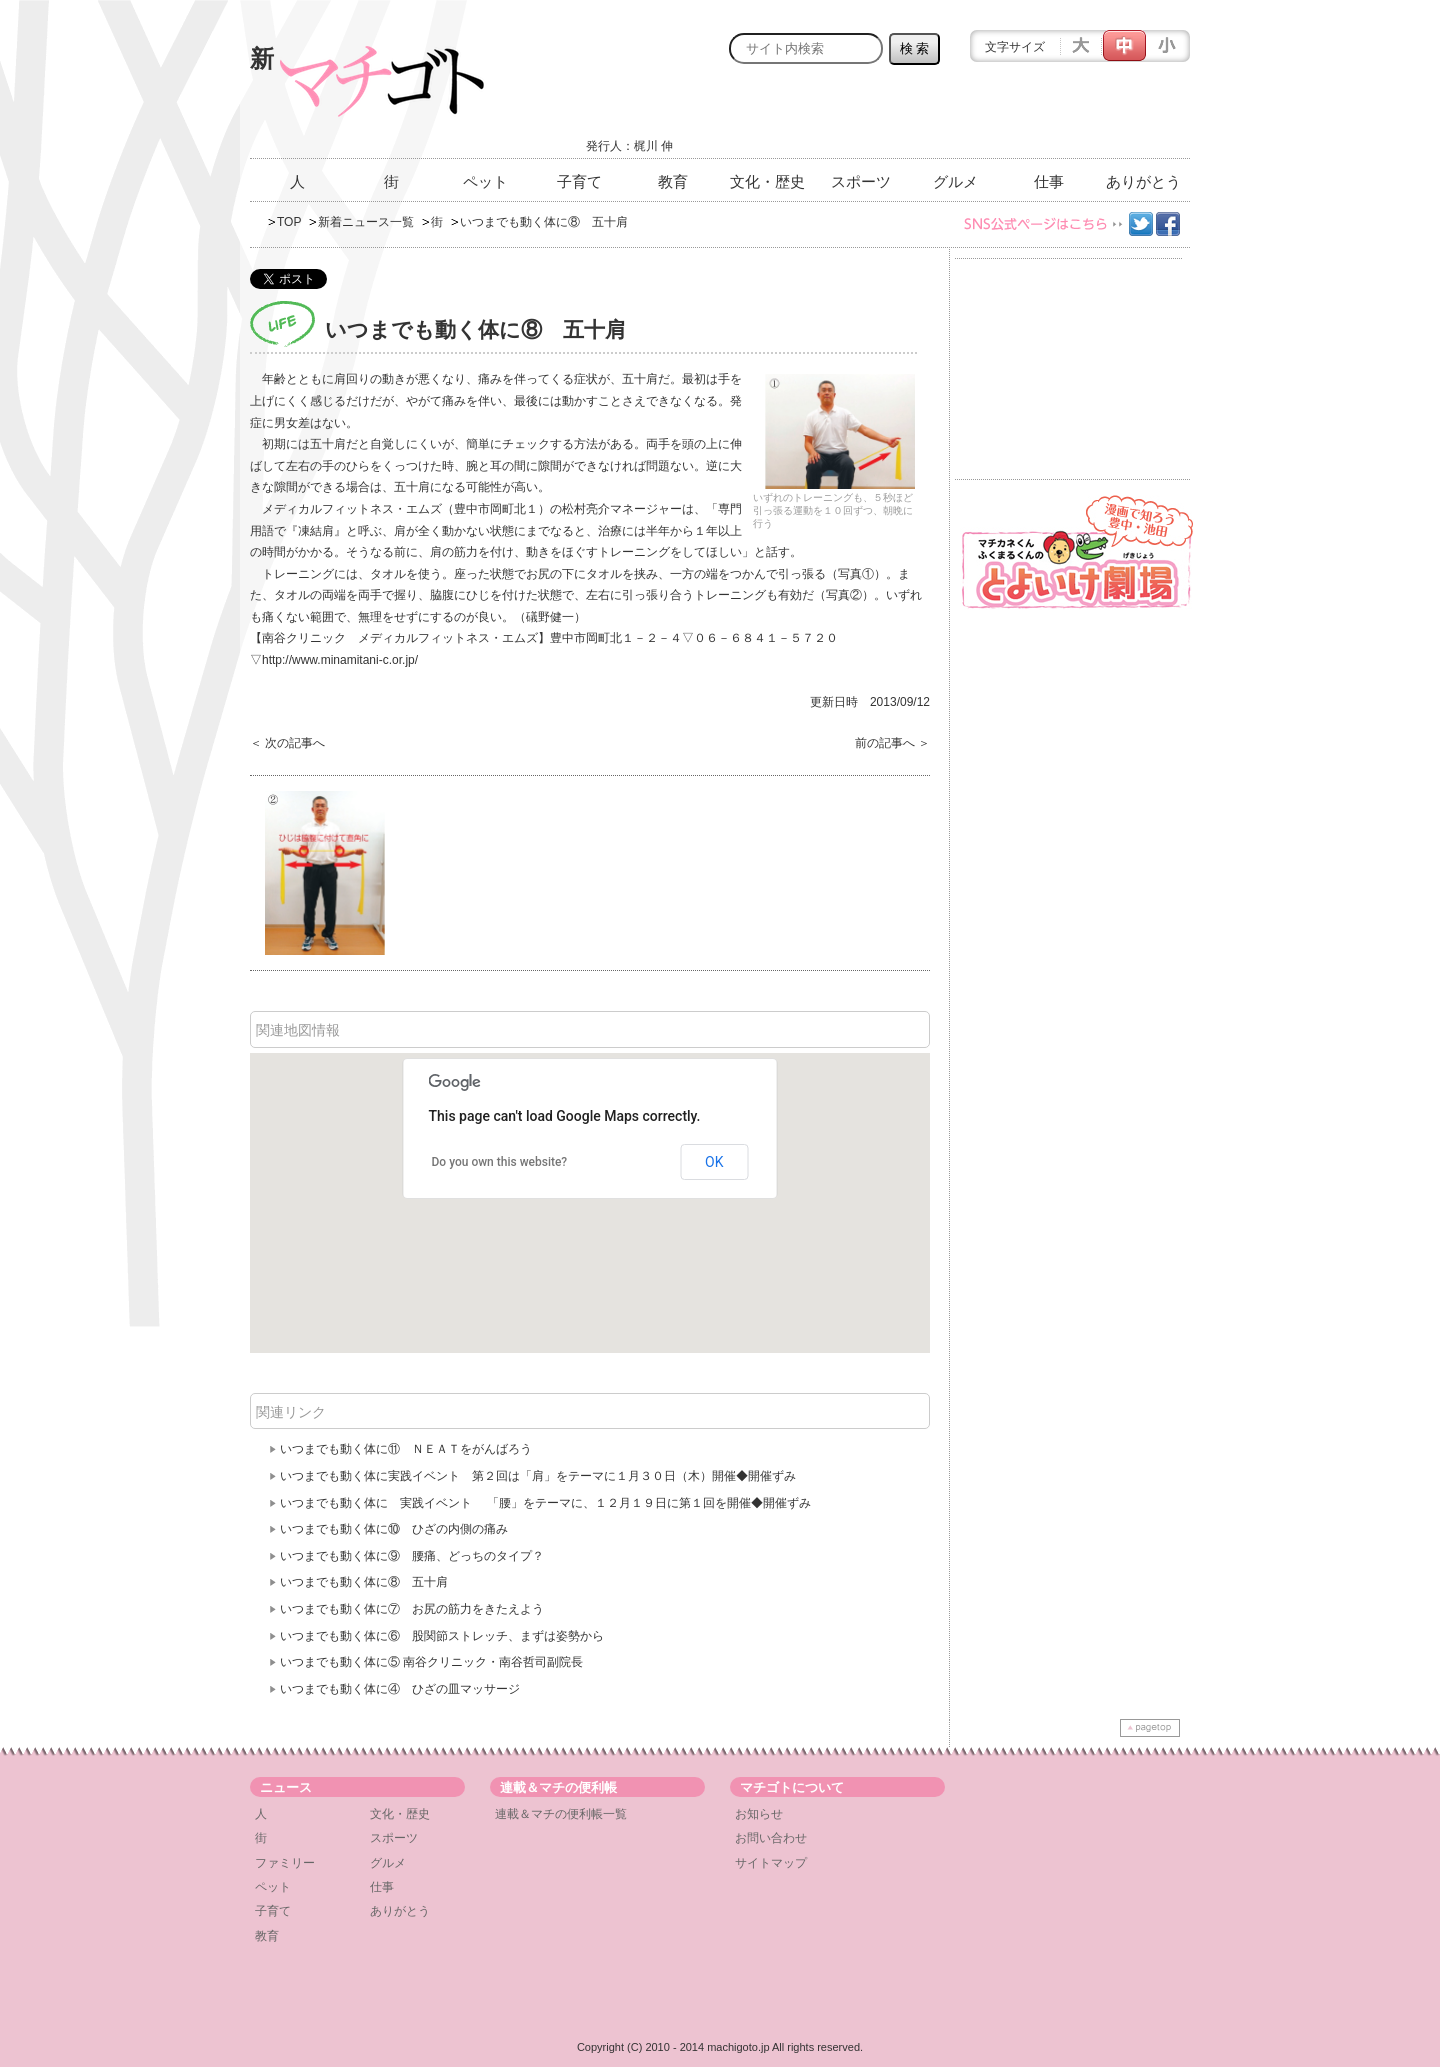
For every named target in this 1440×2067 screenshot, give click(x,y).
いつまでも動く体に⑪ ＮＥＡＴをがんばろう (406, 1449)
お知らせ (759, 1814)
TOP (289, 222)
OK (714, 1162)
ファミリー (285, 1863)
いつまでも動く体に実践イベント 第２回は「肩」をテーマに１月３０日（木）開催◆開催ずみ (538, 1476)
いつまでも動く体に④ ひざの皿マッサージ (400, 1689)
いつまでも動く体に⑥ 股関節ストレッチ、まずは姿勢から (442, 1636)
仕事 (1049, 181)
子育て (579, 181)
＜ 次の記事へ (287, 743)
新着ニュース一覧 (366, 222)
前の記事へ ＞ (892, 743)
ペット (485, 181)
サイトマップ (771, 1863)
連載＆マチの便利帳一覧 (561, 1814)
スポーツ (861, 181)
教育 (673, 181)
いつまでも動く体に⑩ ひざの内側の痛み (394, 1529)
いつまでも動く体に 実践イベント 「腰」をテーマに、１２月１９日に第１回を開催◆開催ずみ (545, 1503)
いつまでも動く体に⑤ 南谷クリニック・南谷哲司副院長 (431, 1662)
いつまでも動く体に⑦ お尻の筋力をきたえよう (412, 1609)
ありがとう (1143, 181)
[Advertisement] (956, 117)
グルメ (955, 181)
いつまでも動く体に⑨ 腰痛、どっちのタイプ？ (412, 1556)
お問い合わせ (771, 1838)
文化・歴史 (767, 181)
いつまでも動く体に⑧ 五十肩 (364, 1582)
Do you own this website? (500, 1162)
